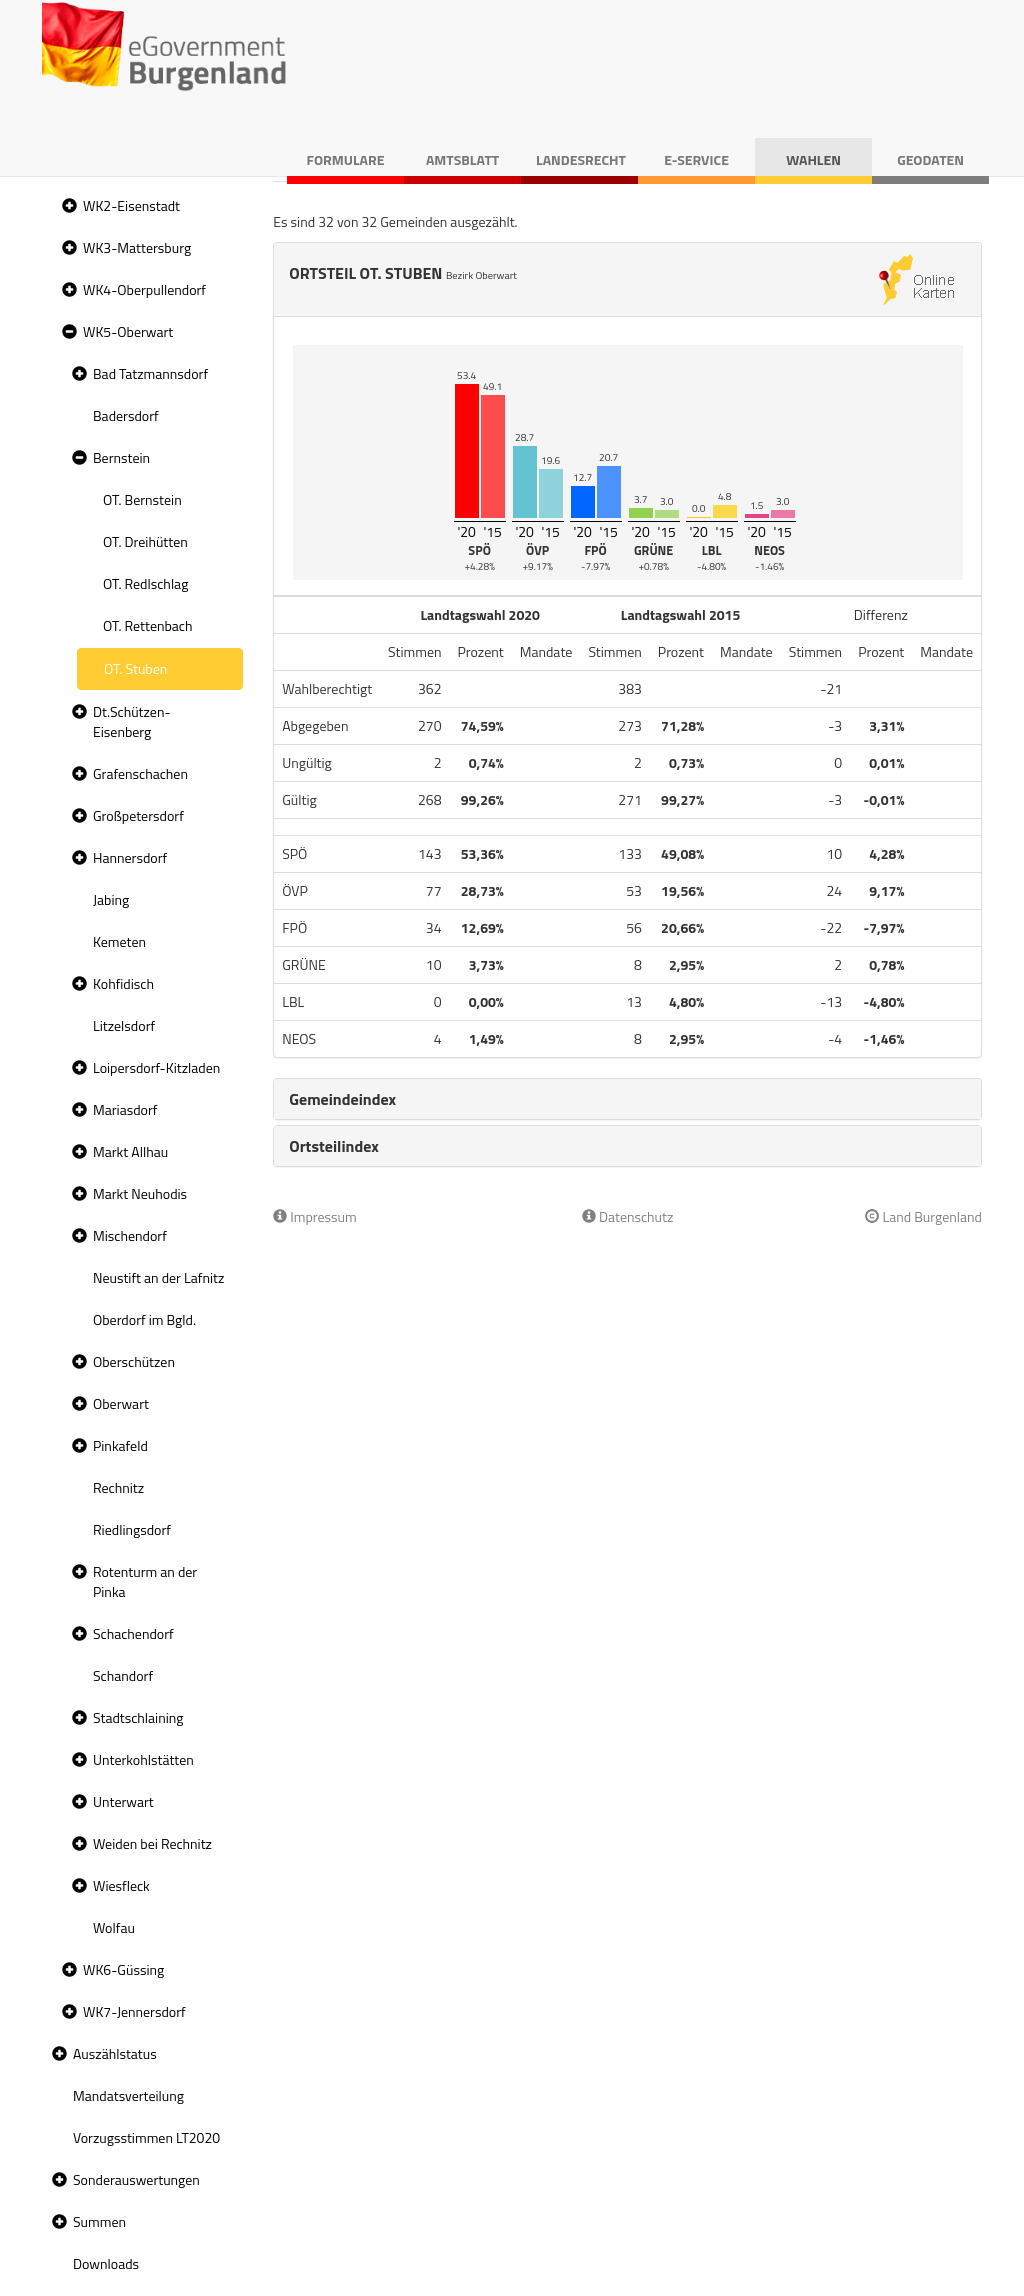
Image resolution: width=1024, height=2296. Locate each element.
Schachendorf (133, 1633)
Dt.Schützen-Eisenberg (132, 721)
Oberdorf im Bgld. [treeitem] (144, 1319)
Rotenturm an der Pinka (145, 1581)
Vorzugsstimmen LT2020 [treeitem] (146, 2137)
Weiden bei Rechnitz (152, 1843)
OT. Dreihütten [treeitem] (145, 541)
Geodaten (930, 159)
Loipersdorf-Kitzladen (156, 1067)
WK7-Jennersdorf (134, 2011)
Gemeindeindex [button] (342, 1099)
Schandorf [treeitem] (123, 1675)
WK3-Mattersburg (137, 247)
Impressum (315, 1216)
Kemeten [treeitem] (119, 941)
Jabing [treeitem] (111, 899)
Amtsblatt (462, 159)
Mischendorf (130, 1235)
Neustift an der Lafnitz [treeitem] (158, 1277)
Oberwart (121, 1403)
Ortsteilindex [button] (334, 1146)
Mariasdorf (125, 1109)
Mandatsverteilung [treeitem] (128, 2095)
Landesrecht (581, 159)
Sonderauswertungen (136, 2179)
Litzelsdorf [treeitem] (124, 1025)
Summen (99, 2221)
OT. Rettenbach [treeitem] (148, 625)
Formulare (346, 159)
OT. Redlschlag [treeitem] (145, 583)
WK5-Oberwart (128, 331)
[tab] (627, 1099)
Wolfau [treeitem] (114, 1927)
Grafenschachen (140, 773)
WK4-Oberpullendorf (144, 289)
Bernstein (121, 457)
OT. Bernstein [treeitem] (142, 499)
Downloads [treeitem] (106, 2263)
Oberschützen (134, 1361)
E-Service (696, 159)
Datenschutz (627, 1216)
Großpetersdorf (138, 815)
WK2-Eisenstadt (131, 205)
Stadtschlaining (138, 1717)
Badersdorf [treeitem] (126, 415)
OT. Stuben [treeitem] (135, 668)
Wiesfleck (121, 1885)
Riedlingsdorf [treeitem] (132, 1529)
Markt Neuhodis (140, 1193)
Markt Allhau (130, 1151)
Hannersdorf (130, 857)
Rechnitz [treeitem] (118, 1487)
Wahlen (813, 159)
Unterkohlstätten (143, 1759)
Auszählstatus (115, 2053)
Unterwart (123, 1801)
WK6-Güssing (123, 1969)
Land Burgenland (923, 1216)
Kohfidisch (123, 983)
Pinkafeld (120, 1445)
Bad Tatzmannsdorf (150, 373)
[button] (67, 206)
